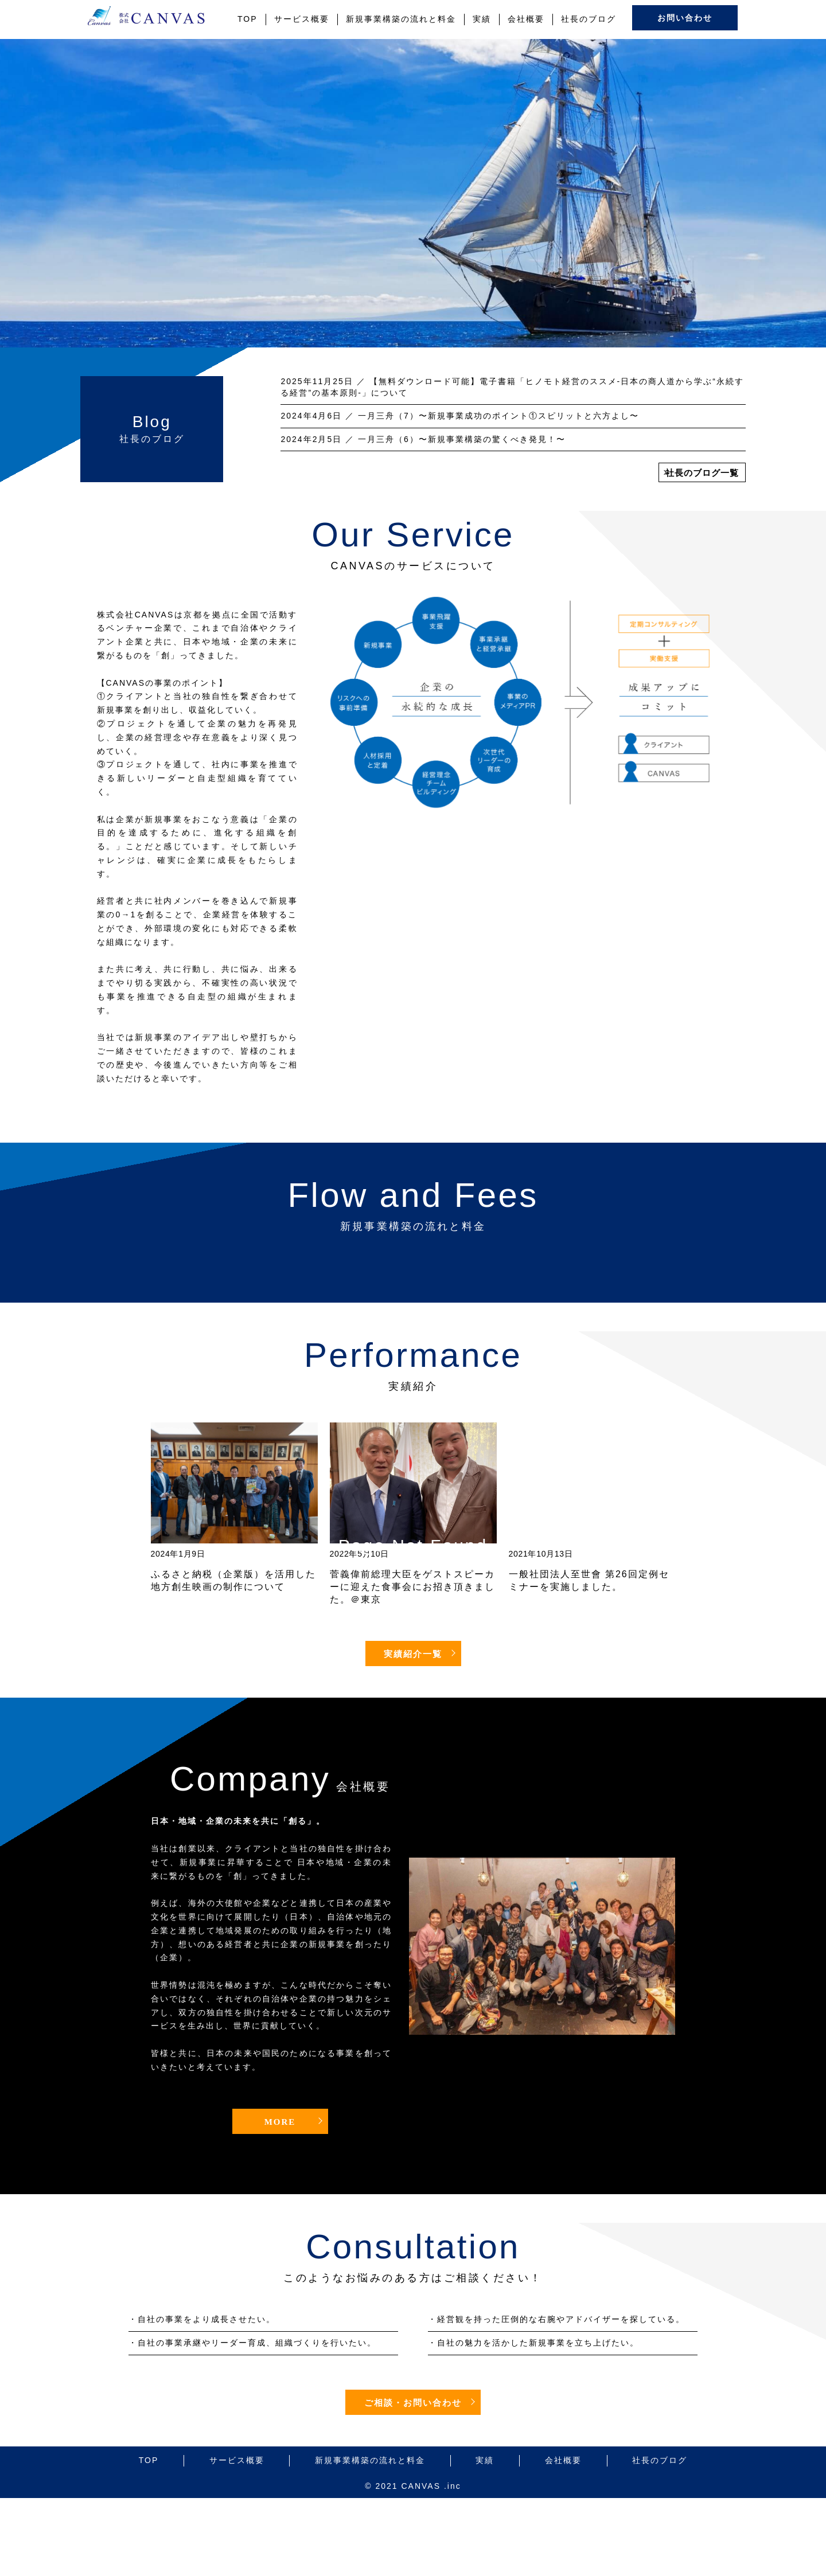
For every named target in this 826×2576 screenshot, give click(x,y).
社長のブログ (588, 19)
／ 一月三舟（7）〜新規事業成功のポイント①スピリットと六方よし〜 (459, 415)
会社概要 (526, 19)
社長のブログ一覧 (702, 473)
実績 (482, 19)
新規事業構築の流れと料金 (401, 19)
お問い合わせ (684, 18)
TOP (247, 19)
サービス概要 (301, 19)
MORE (280, 2122)
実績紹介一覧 (413, 1654)
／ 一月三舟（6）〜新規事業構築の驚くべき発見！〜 (422, 439)
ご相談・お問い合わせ (413, 2402)
